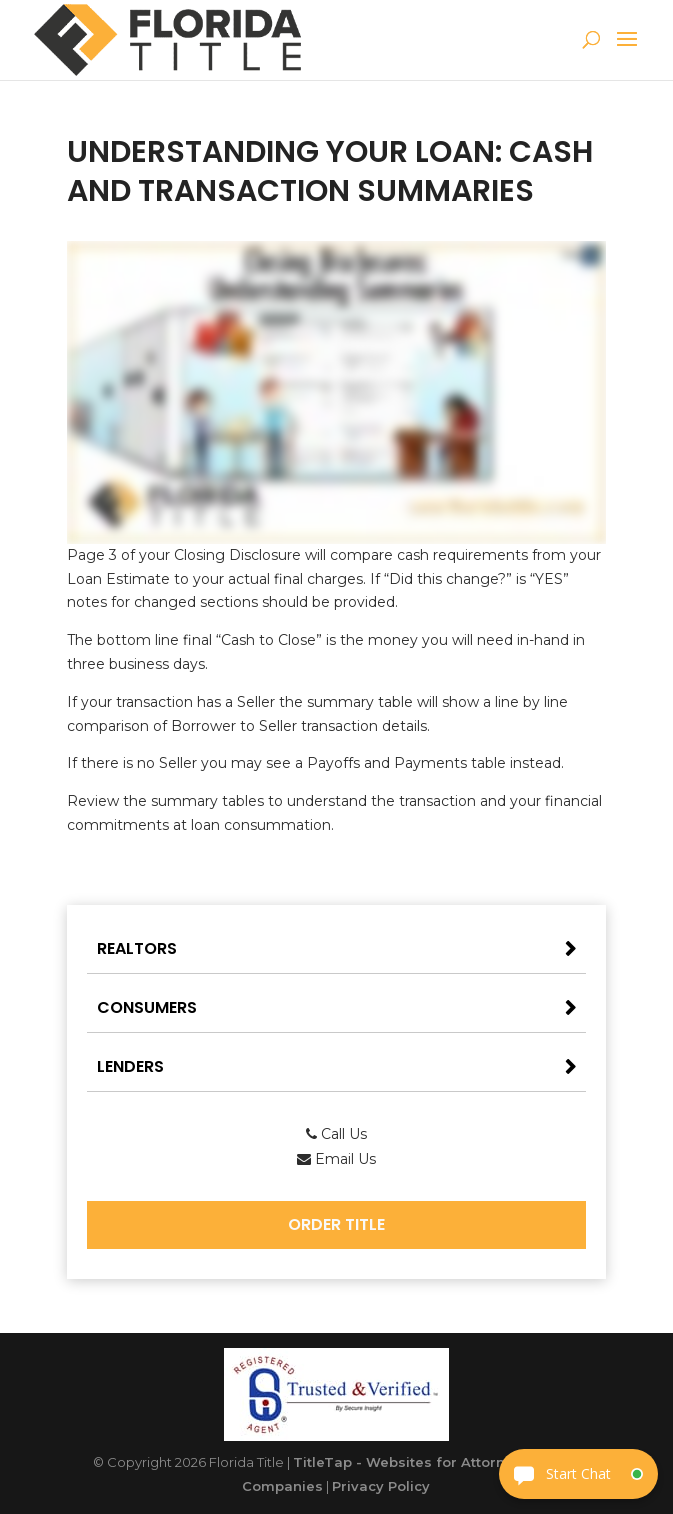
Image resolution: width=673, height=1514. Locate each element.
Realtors (137, 948)
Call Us (336, 1134)
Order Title (336, 1224)
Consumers (147, 1007)
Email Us (336, 1159)
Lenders (130, 1066)
